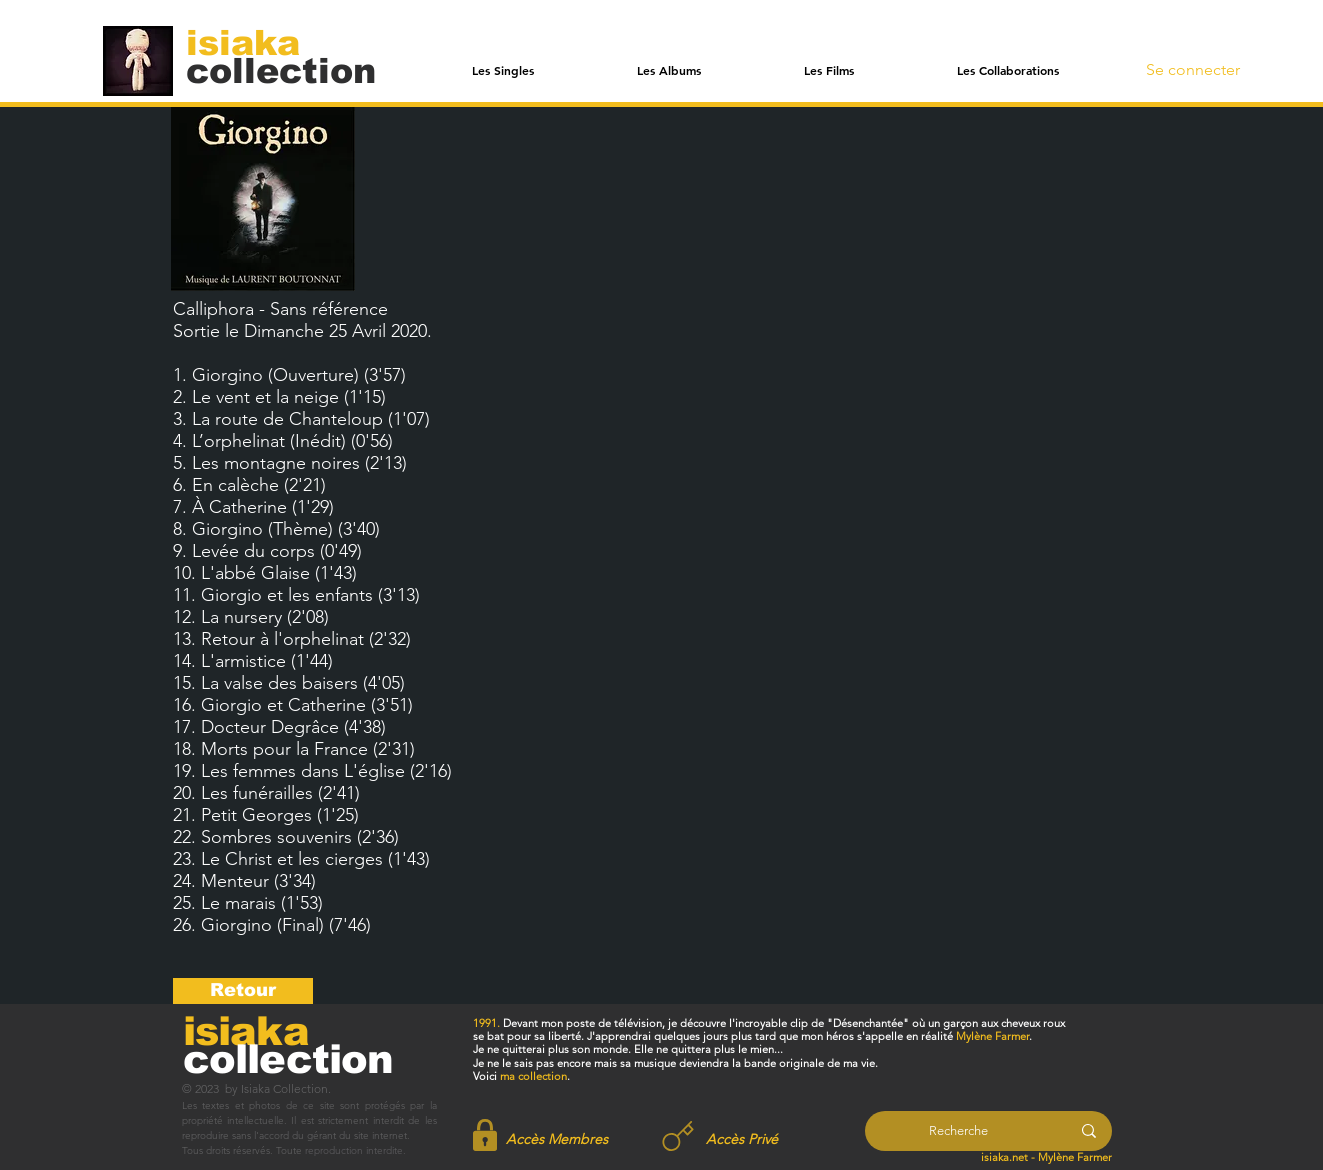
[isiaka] (254, 42)
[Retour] (243, 991)
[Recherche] (958, 1131)
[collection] (281, 70)
